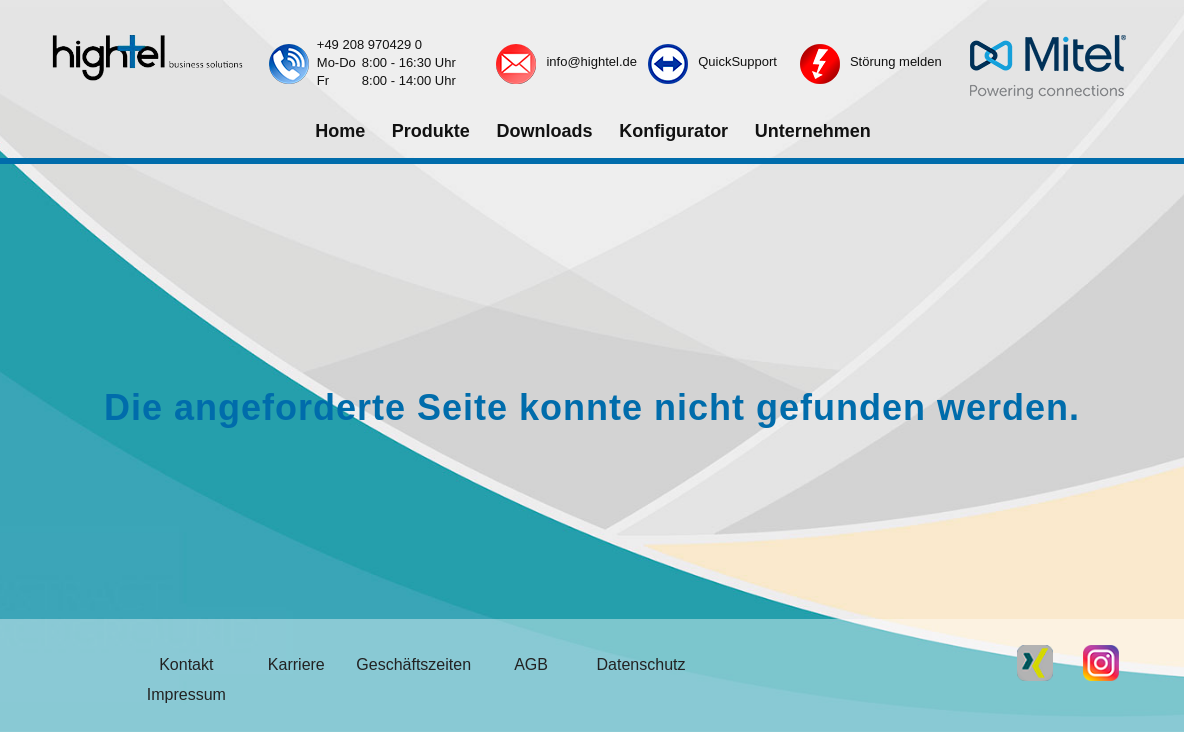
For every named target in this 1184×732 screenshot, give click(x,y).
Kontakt (186, 664)
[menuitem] (339, 132)
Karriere (296, 664)
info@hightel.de (591, 61)
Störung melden (896, 61)
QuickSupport (737, 61)
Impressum (186, 694)
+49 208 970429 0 (369, 44)
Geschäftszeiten (413, 664)
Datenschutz (641, 664)
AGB (531, 664)
